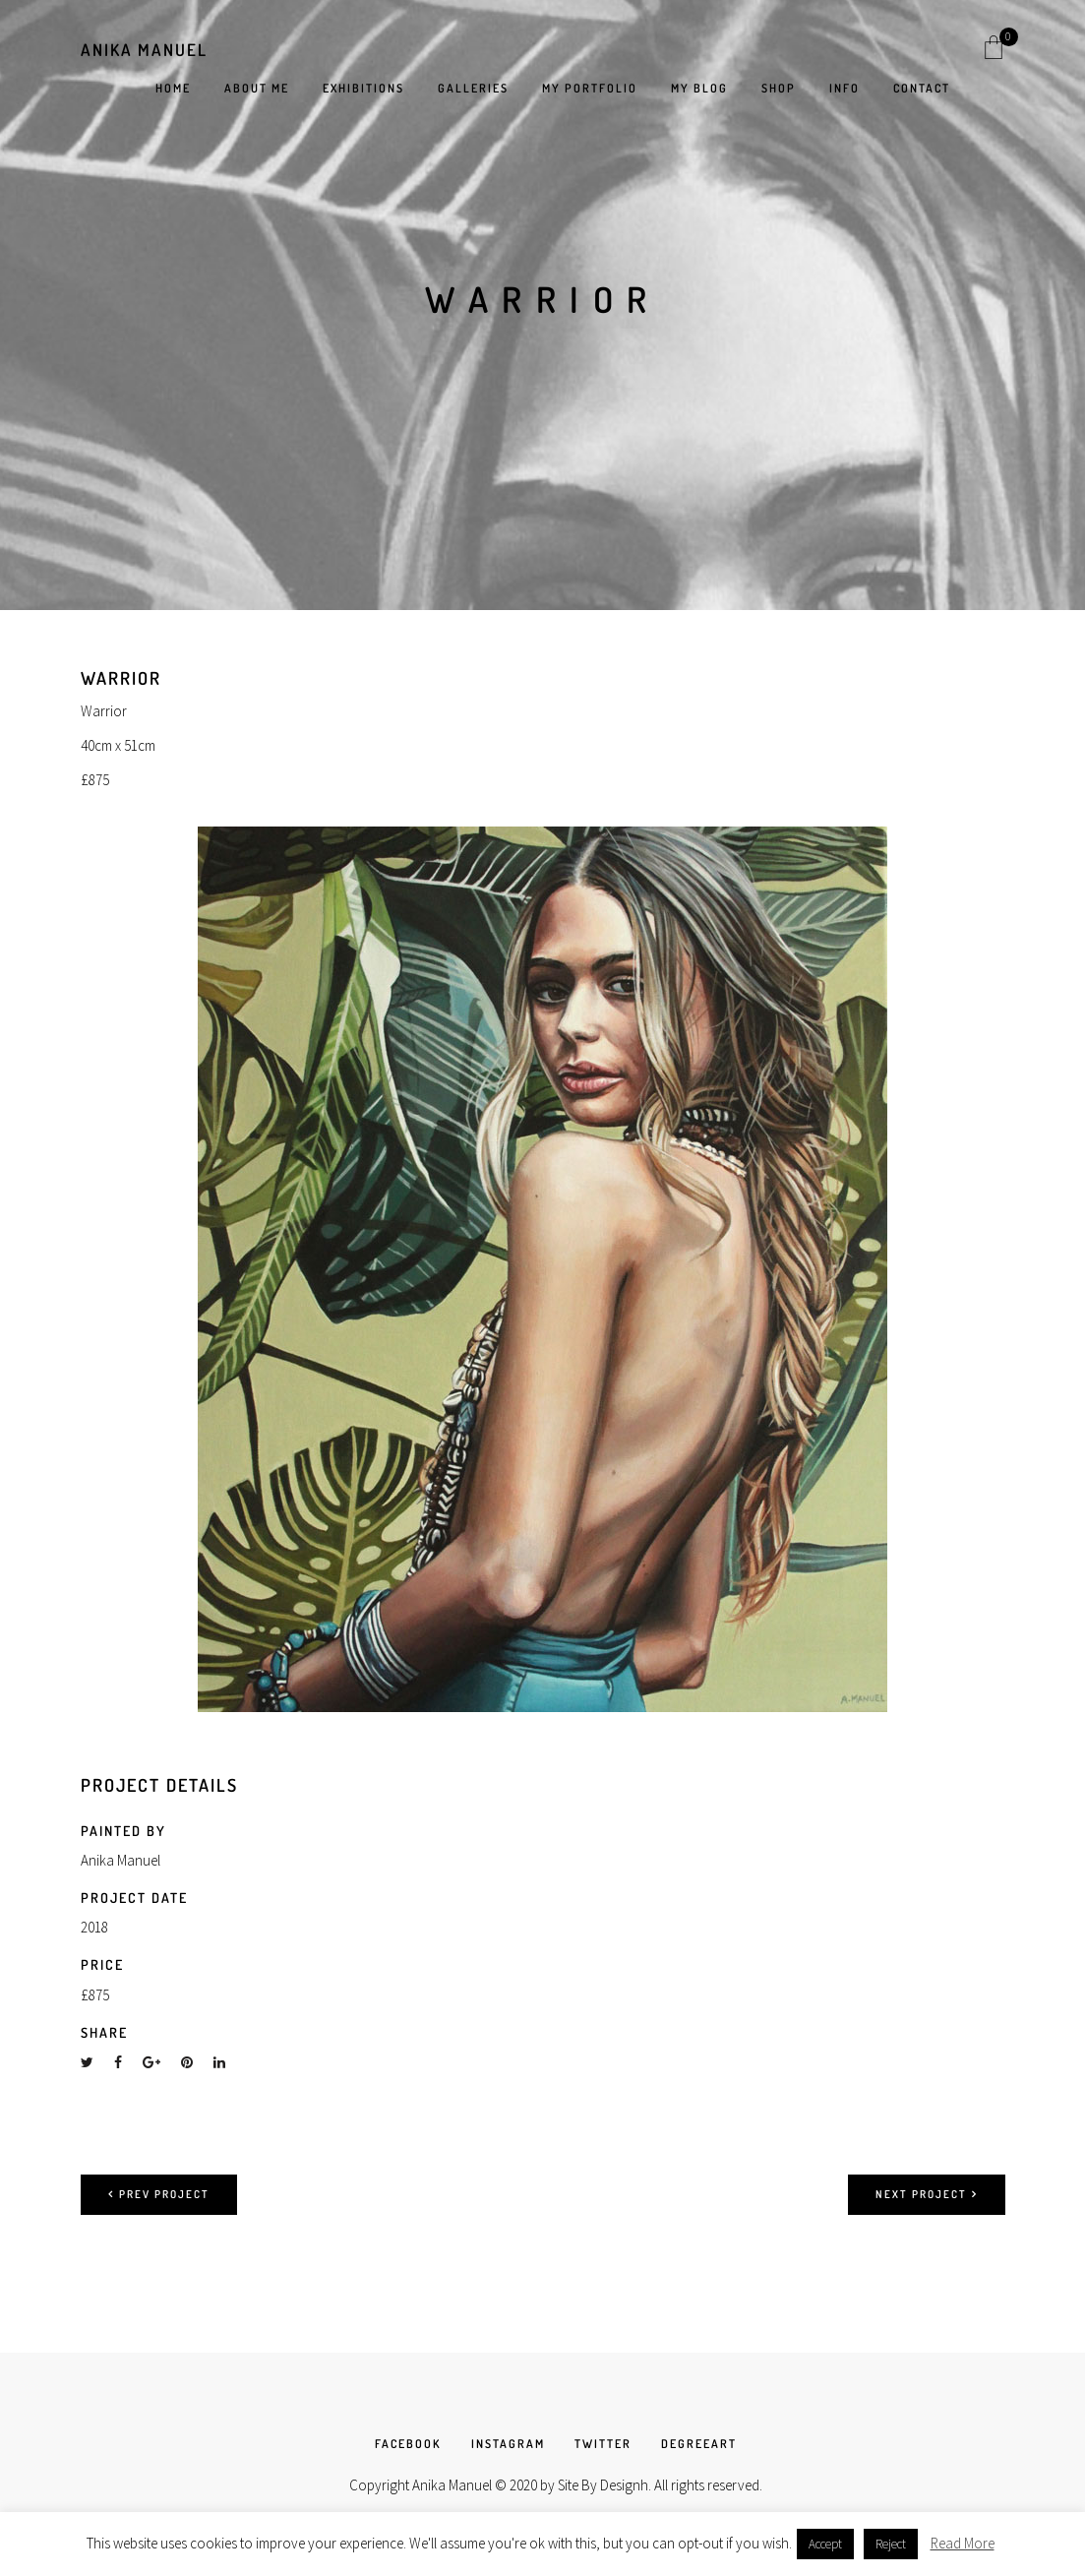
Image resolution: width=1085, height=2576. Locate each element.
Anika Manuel (144, 49)
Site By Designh (603, 2485)
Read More (963, 2543)
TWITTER (603, 2443)
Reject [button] (890, 2544)
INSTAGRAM (508, 2443)
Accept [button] (825, 2544)
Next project (926, 2194)
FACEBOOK (408, 2443)
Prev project (159, 2194)
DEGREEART (699, 2443)
